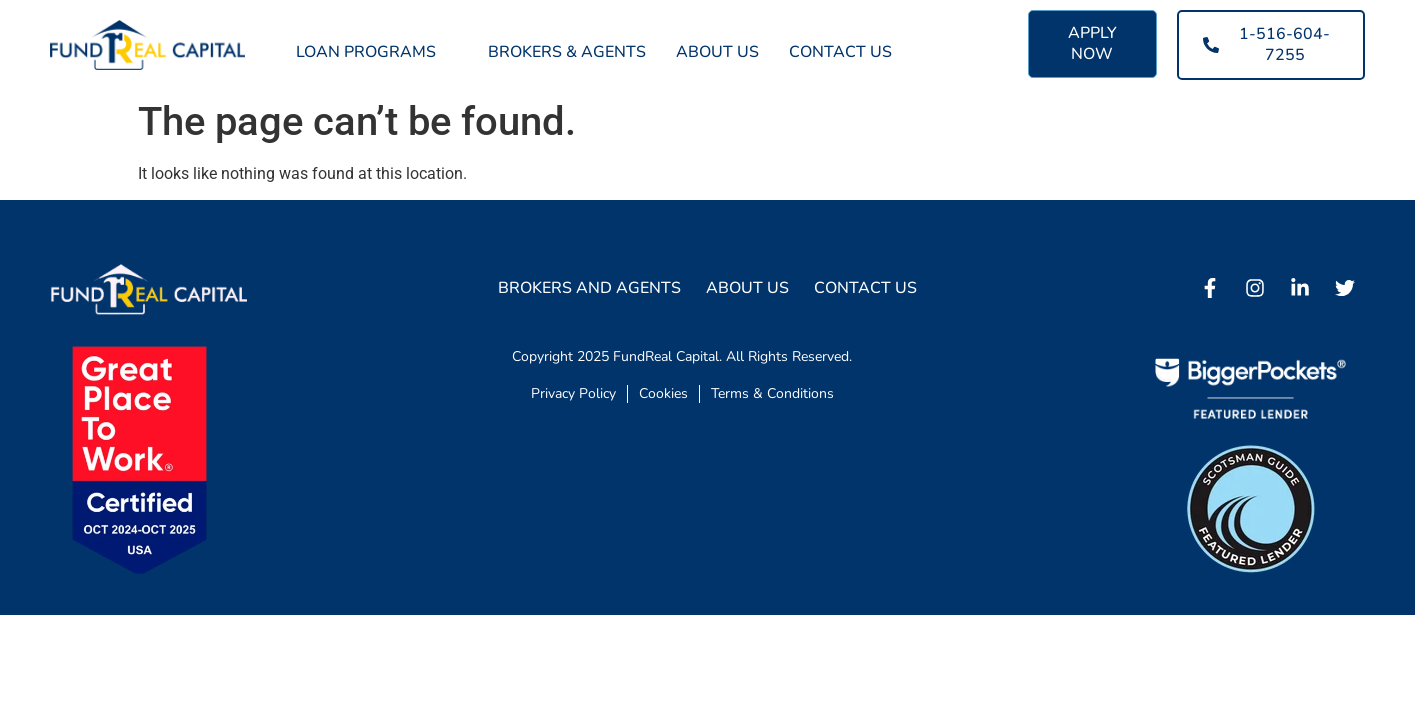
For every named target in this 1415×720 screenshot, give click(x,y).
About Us (717, 52)
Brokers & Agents (567, 52)
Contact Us (840, 52)
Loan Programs (377, 52)
